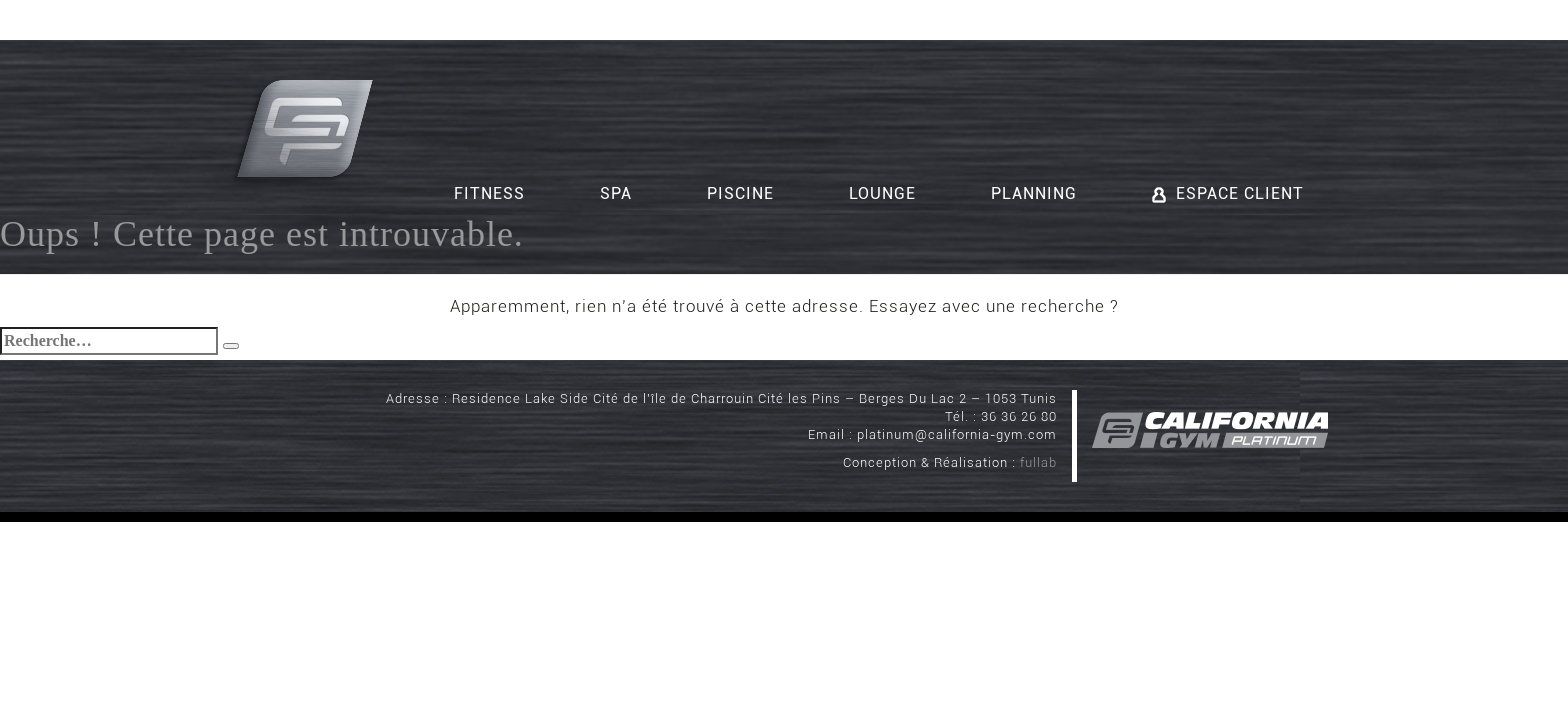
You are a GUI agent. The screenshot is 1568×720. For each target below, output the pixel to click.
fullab (1038, 462)
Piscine (740, 193)
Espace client (1228, 193)
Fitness (489, 193)
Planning (1034, 193)
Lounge (882, 193)
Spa (616, 193)
